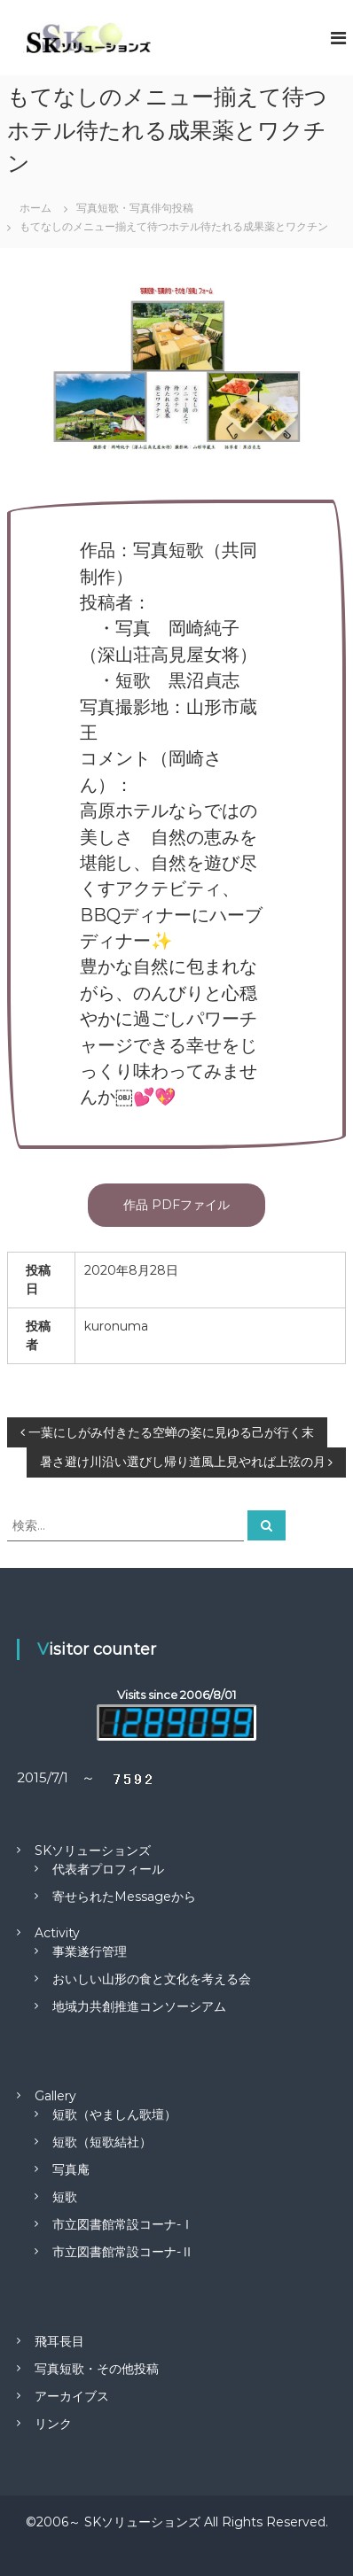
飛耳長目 (59, 2341)
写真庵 (71, 2169)
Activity (57, 1933)
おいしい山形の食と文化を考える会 (151, 1979)
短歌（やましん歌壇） (114, 2114)
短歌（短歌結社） (102, 2142)
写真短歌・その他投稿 (97, 2369)
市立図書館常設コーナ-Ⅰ (122, 2224)
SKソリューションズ (93, 1850)
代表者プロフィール (108, 1869)
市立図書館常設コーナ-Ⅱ (122, 2252)
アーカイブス (72, 2396)
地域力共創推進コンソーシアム (139, 2006)
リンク (53, 2424)
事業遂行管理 (89, 1951)
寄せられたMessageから (124, 1897)
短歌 (64, 2197)
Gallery (55, 2096)
